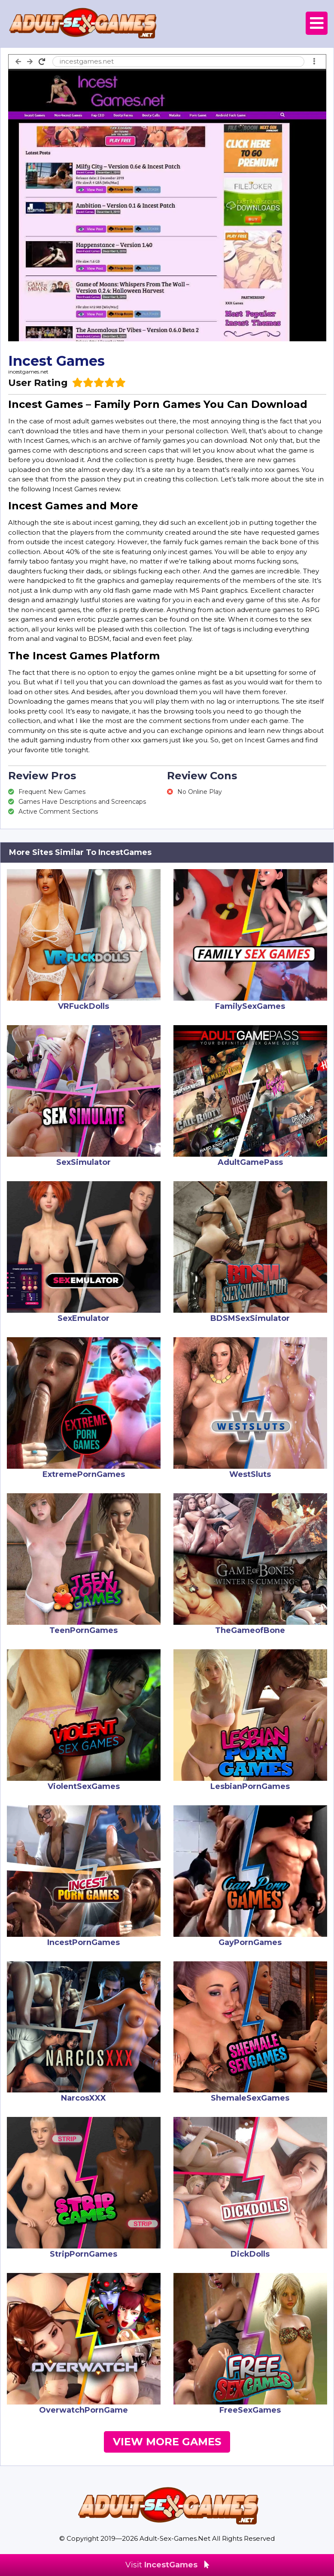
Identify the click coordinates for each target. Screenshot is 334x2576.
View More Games (167, 2441)
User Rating (38, 383)
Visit (167, 2565)
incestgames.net (28, 371)
